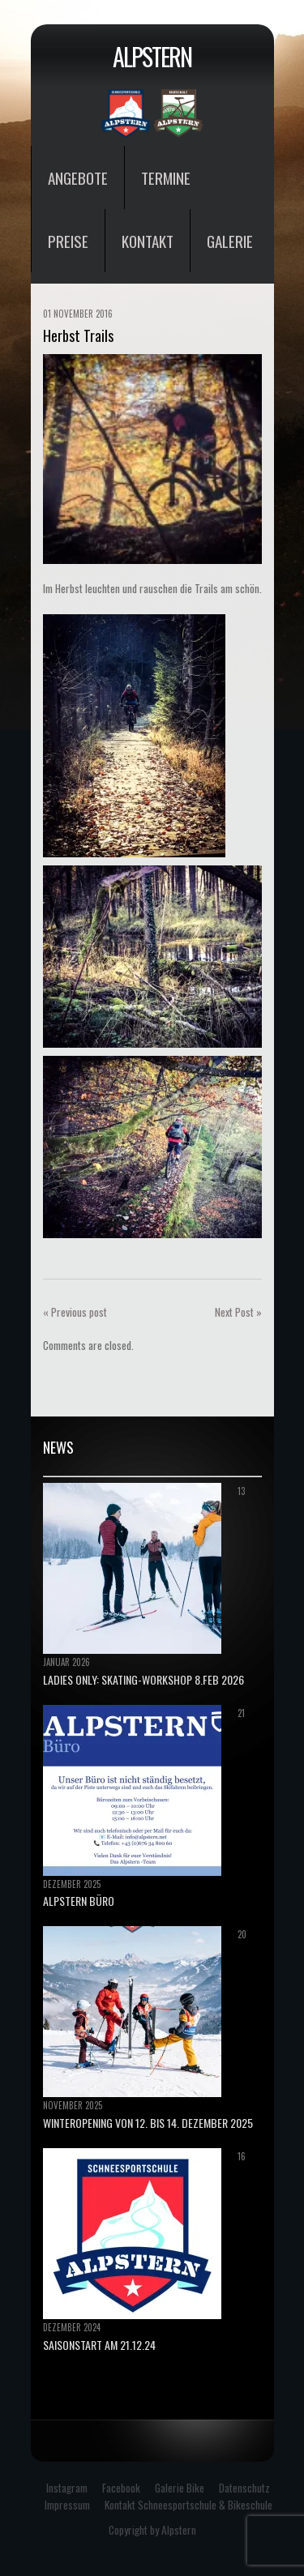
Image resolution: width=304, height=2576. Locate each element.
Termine (166, 177)
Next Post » (238, 1312)
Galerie (230, 240)
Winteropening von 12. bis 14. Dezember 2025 (148, 2122)
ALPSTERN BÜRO (78, 1900)
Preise (68, 240)
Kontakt (147, 240)
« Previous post (75, 1312)
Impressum (67, 2505)
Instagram (67, 2488)
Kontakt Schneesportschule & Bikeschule (188, 2505)
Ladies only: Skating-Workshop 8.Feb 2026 (143, 1679)
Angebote (78, 177)
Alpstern (152, 56)
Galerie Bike (179, 2488)
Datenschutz (244, 2488)
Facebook (121, 2488)
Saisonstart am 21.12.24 (99, 2344)
